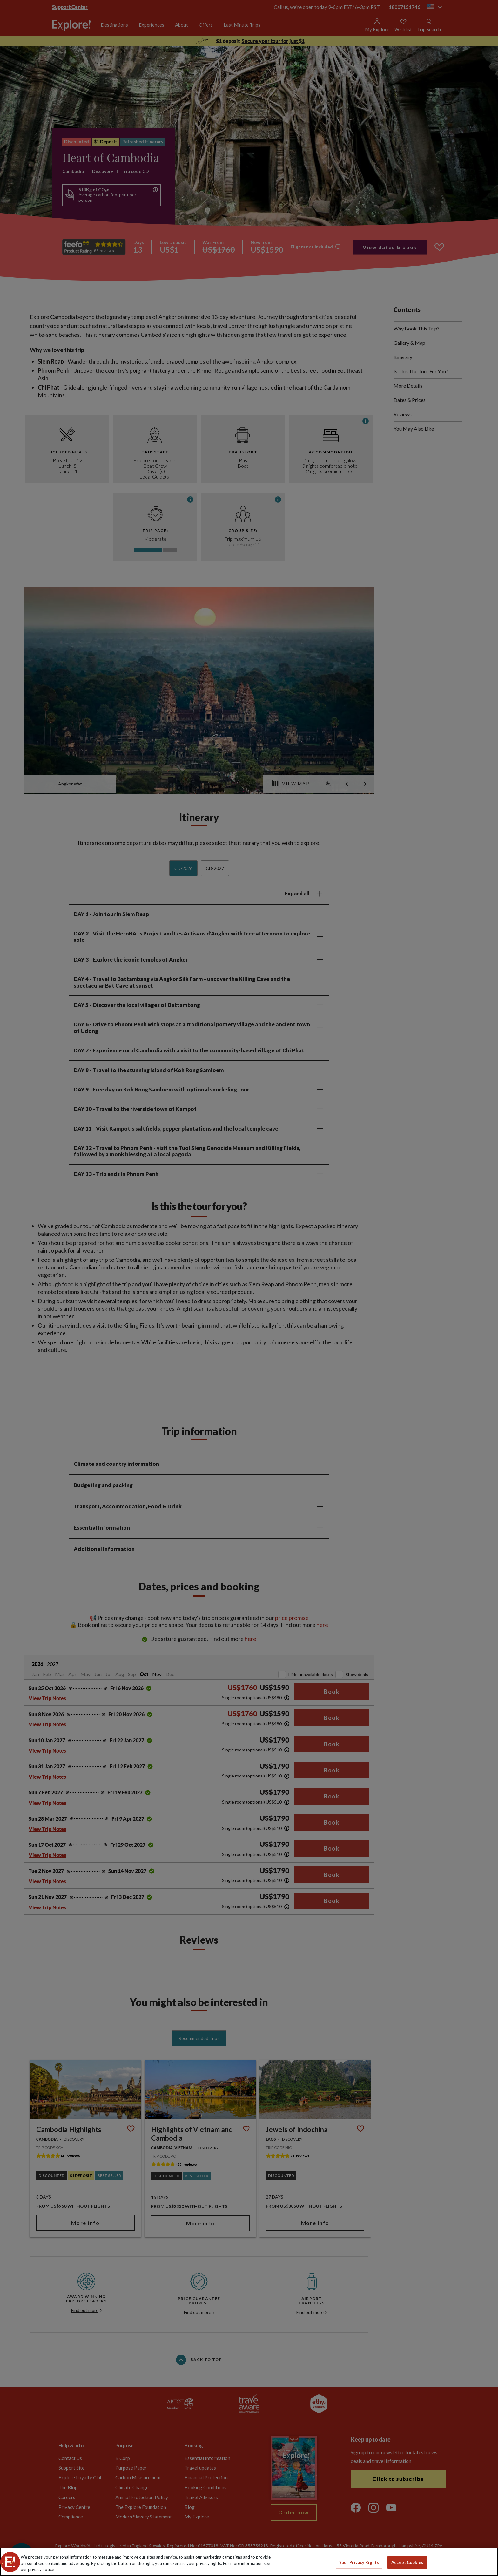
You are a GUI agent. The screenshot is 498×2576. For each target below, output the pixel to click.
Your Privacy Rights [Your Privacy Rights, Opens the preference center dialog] (359, 2562)
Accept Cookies (407, 2562)
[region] (249, 2562)
